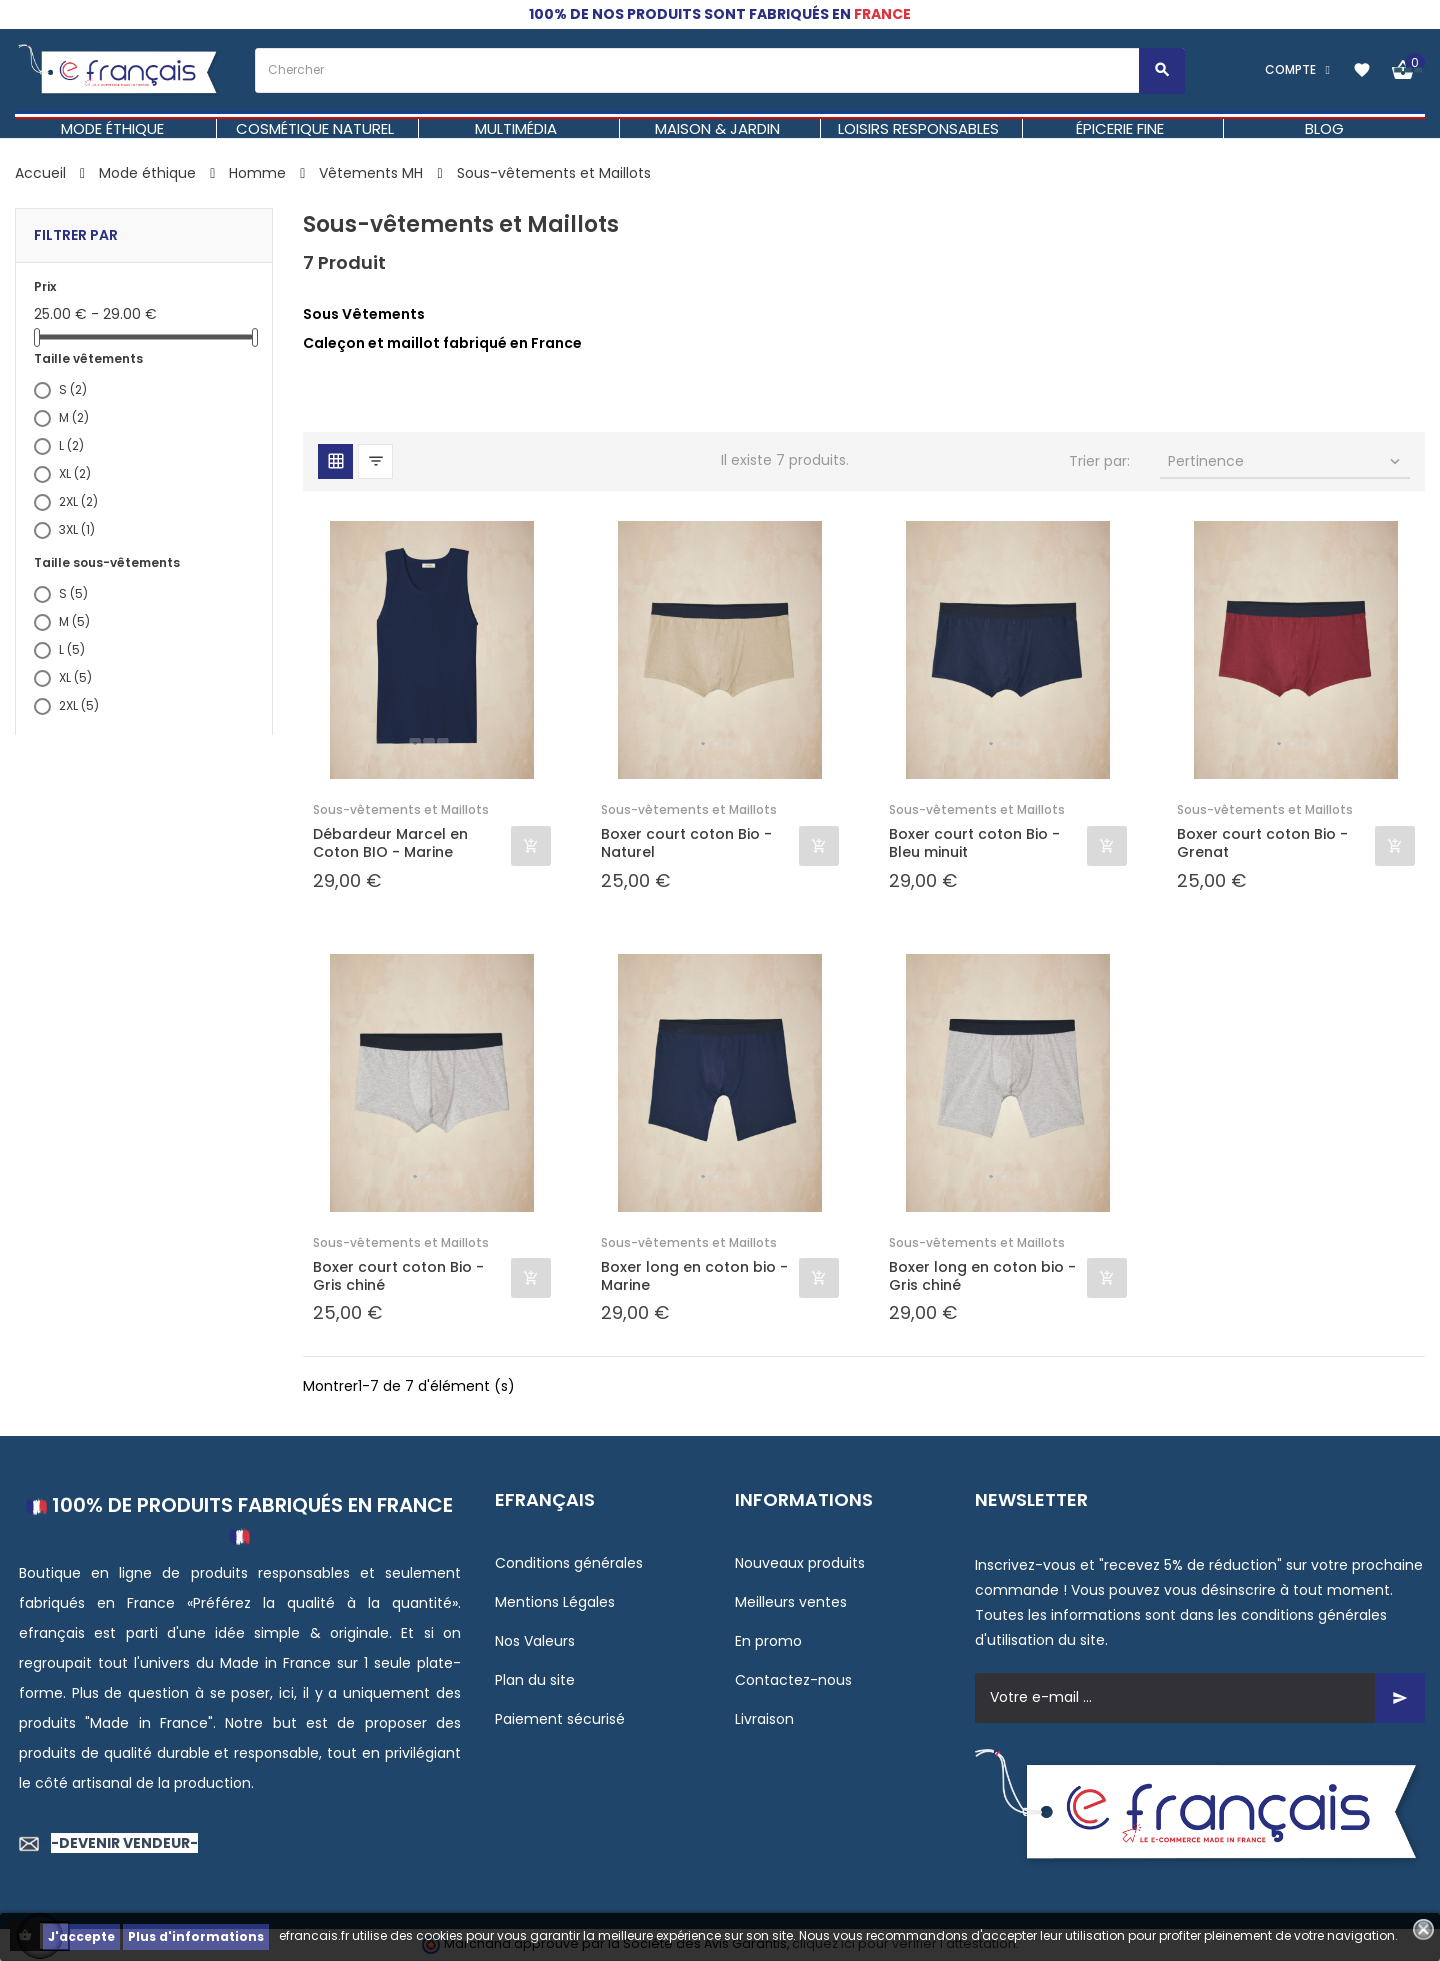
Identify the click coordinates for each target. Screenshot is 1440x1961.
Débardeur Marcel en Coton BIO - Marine (390, 843)
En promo (768, 1641)
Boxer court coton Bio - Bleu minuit (974, 843)
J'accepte (81, 1936)
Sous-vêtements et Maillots (401, 809)
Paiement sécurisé (560, 1719)
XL (75, 473)
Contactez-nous (793, 1680)
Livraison (764, 1719)
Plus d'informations (196, 1936)
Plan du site (535, 1680)
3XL (77, 529)
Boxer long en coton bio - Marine (694, 1276)
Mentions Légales (555, 1602)
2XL (78, 501)
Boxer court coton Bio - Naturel (686, 843)
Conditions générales (569, 1563)
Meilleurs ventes (791, 1602)
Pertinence (1286, 461)
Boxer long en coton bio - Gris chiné (982, 1276)
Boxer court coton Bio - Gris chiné (398, 1276)
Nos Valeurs (535, 1641)
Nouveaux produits (800, 1563)
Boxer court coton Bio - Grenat (1262, 843)
